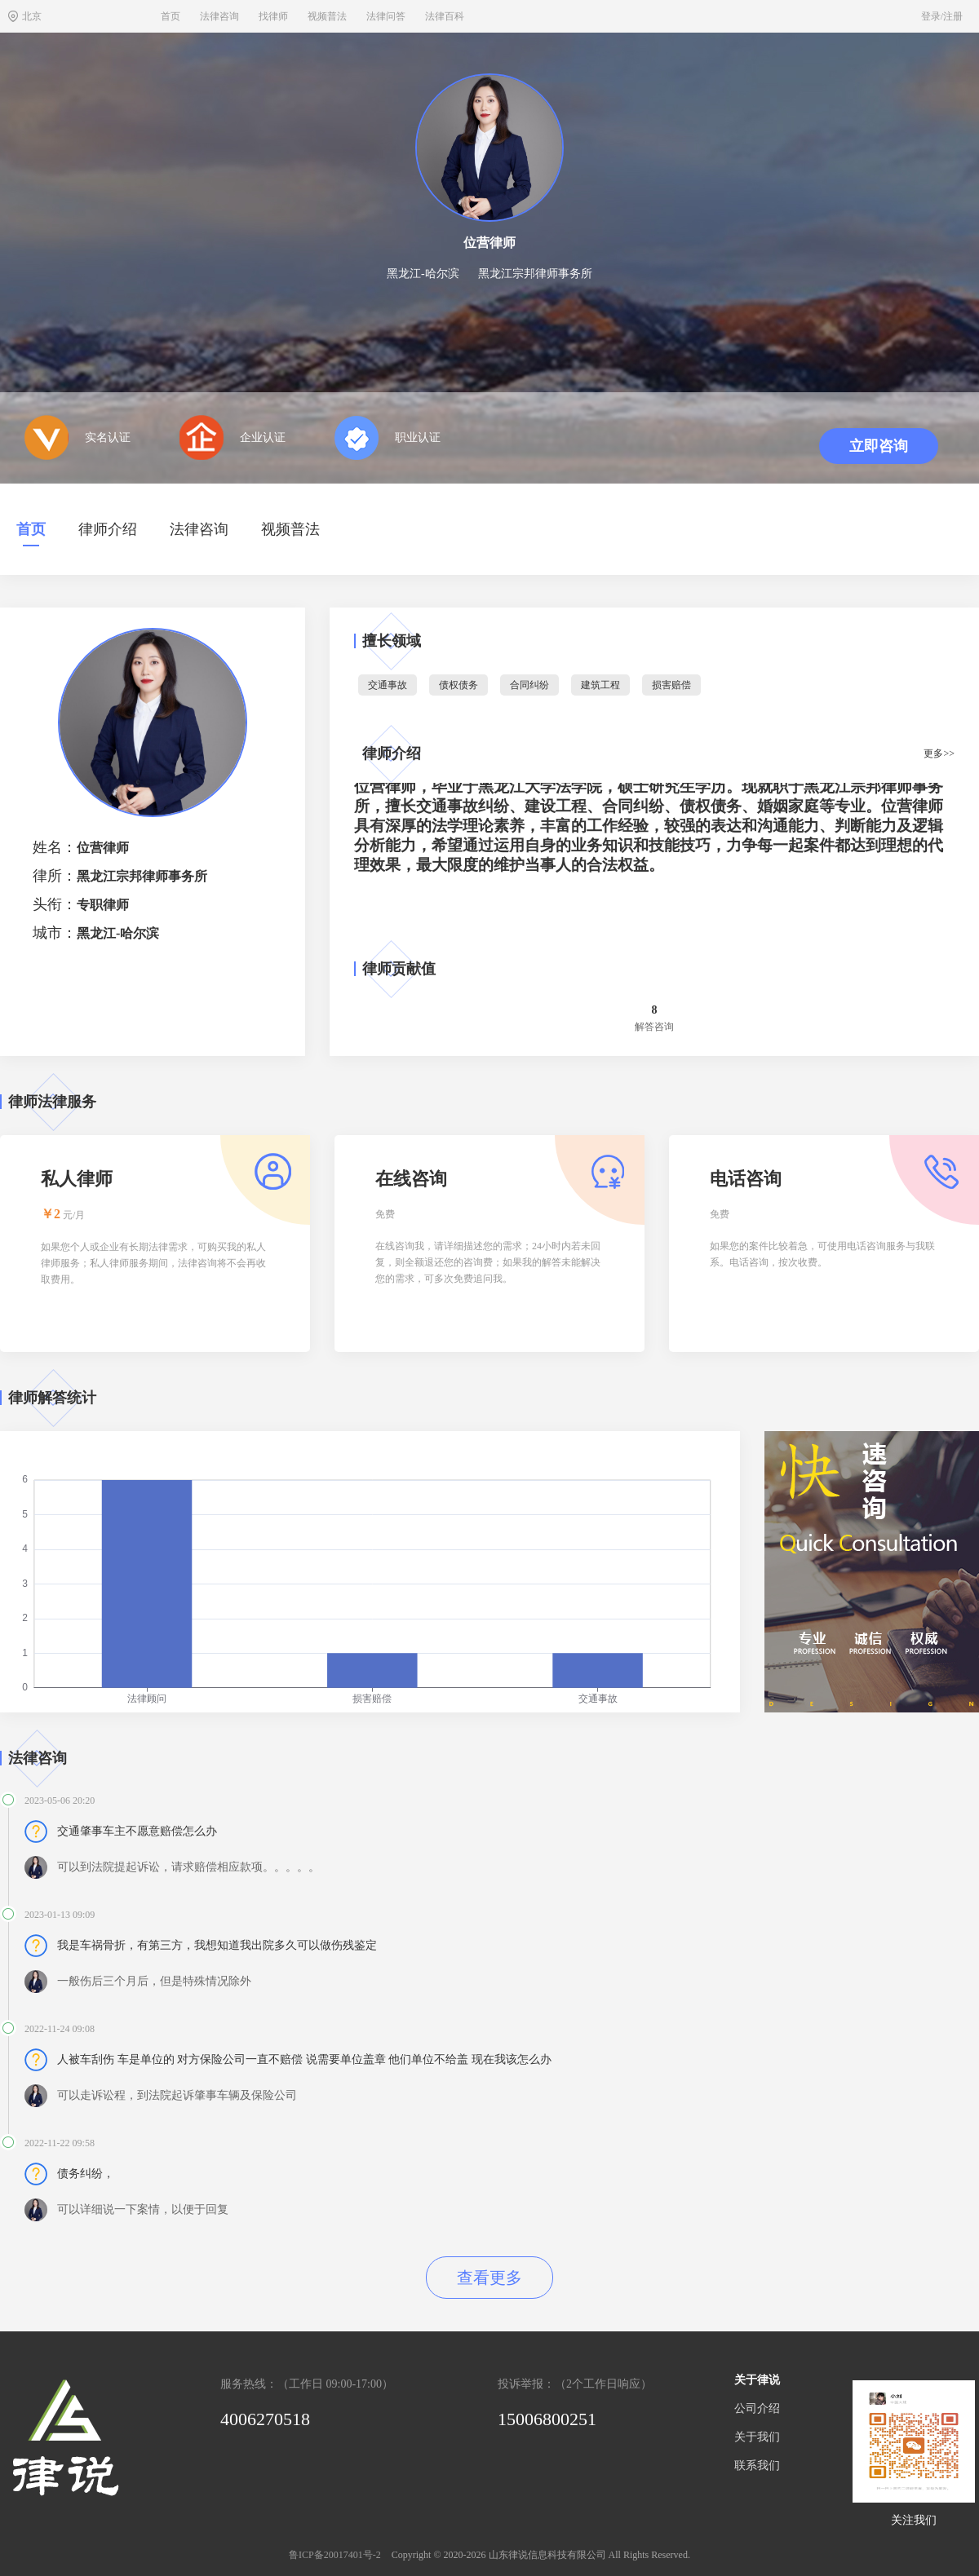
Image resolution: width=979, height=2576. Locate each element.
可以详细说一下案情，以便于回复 (142, 2209)
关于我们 (757, 2437)
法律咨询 (219, 16)
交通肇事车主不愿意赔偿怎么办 (137, 1831)
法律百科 (444, 16)
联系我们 (757, 2465)
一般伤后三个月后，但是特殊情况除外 (154, 1981)
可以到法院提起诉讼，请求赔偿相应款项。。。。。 (188, 1867)
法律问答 (385, 16)
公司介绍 (757, 2408)
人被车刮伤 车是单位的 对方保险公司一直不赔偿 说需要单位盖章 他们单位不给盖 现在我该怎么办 (304, 2059)
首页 (170, 16)
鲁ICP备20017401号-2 (335, 2555)
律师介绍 (107, 529)
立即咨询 (878, 446)
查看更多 (489, 2278)
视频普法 (327, 16)
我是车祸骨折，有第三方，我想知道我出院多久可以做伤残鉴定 (217, 1945)
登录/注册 (942, 16)
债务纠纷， (85, 2173)
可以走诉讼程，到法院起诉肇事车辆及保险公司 (177, 2095)
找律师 (273, 16)
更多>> (939, 753)
